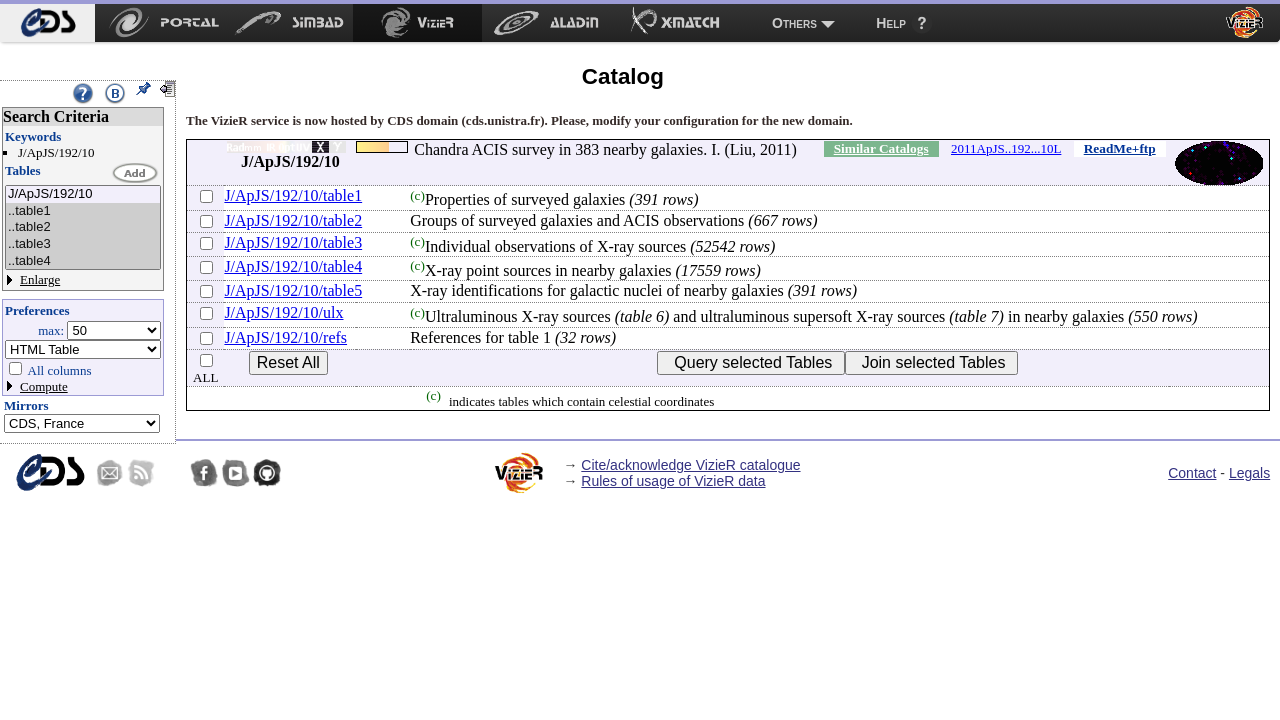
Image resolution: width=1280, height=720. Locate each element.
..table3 (83, 244)
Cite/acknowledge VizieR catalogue (690, 465)
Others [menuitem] (794, 23)
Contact (1192, 473)
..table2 (83, 227)
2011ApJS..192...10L (1006, 148)
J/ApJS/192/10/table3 (293, 242)
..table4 (83, 261)
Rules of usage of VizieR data (673, 481)
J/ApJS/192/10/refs (285, 337)
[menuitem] (47, 23)
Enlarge (40, 279)
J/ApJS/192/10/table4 (293, 266)
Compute (44, 386)
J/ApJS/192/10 (83, 194)
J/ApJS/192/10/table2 (293, 220)
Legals (1249, 473)
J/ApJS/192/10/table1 (293, 195)
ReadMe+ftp (1120, 148)
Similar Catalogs (881, 148)
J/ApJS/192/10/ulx (283, 312)
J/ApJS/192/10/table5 (293, 290)
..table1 (83, 211)
